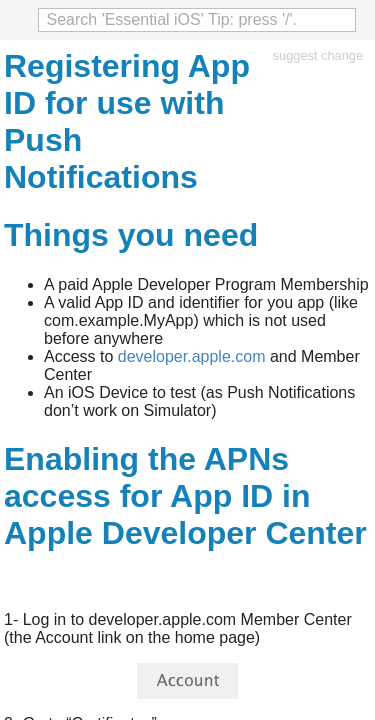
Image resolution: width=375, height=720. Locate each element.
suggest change (318, 55)
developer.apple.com (192, 356)
